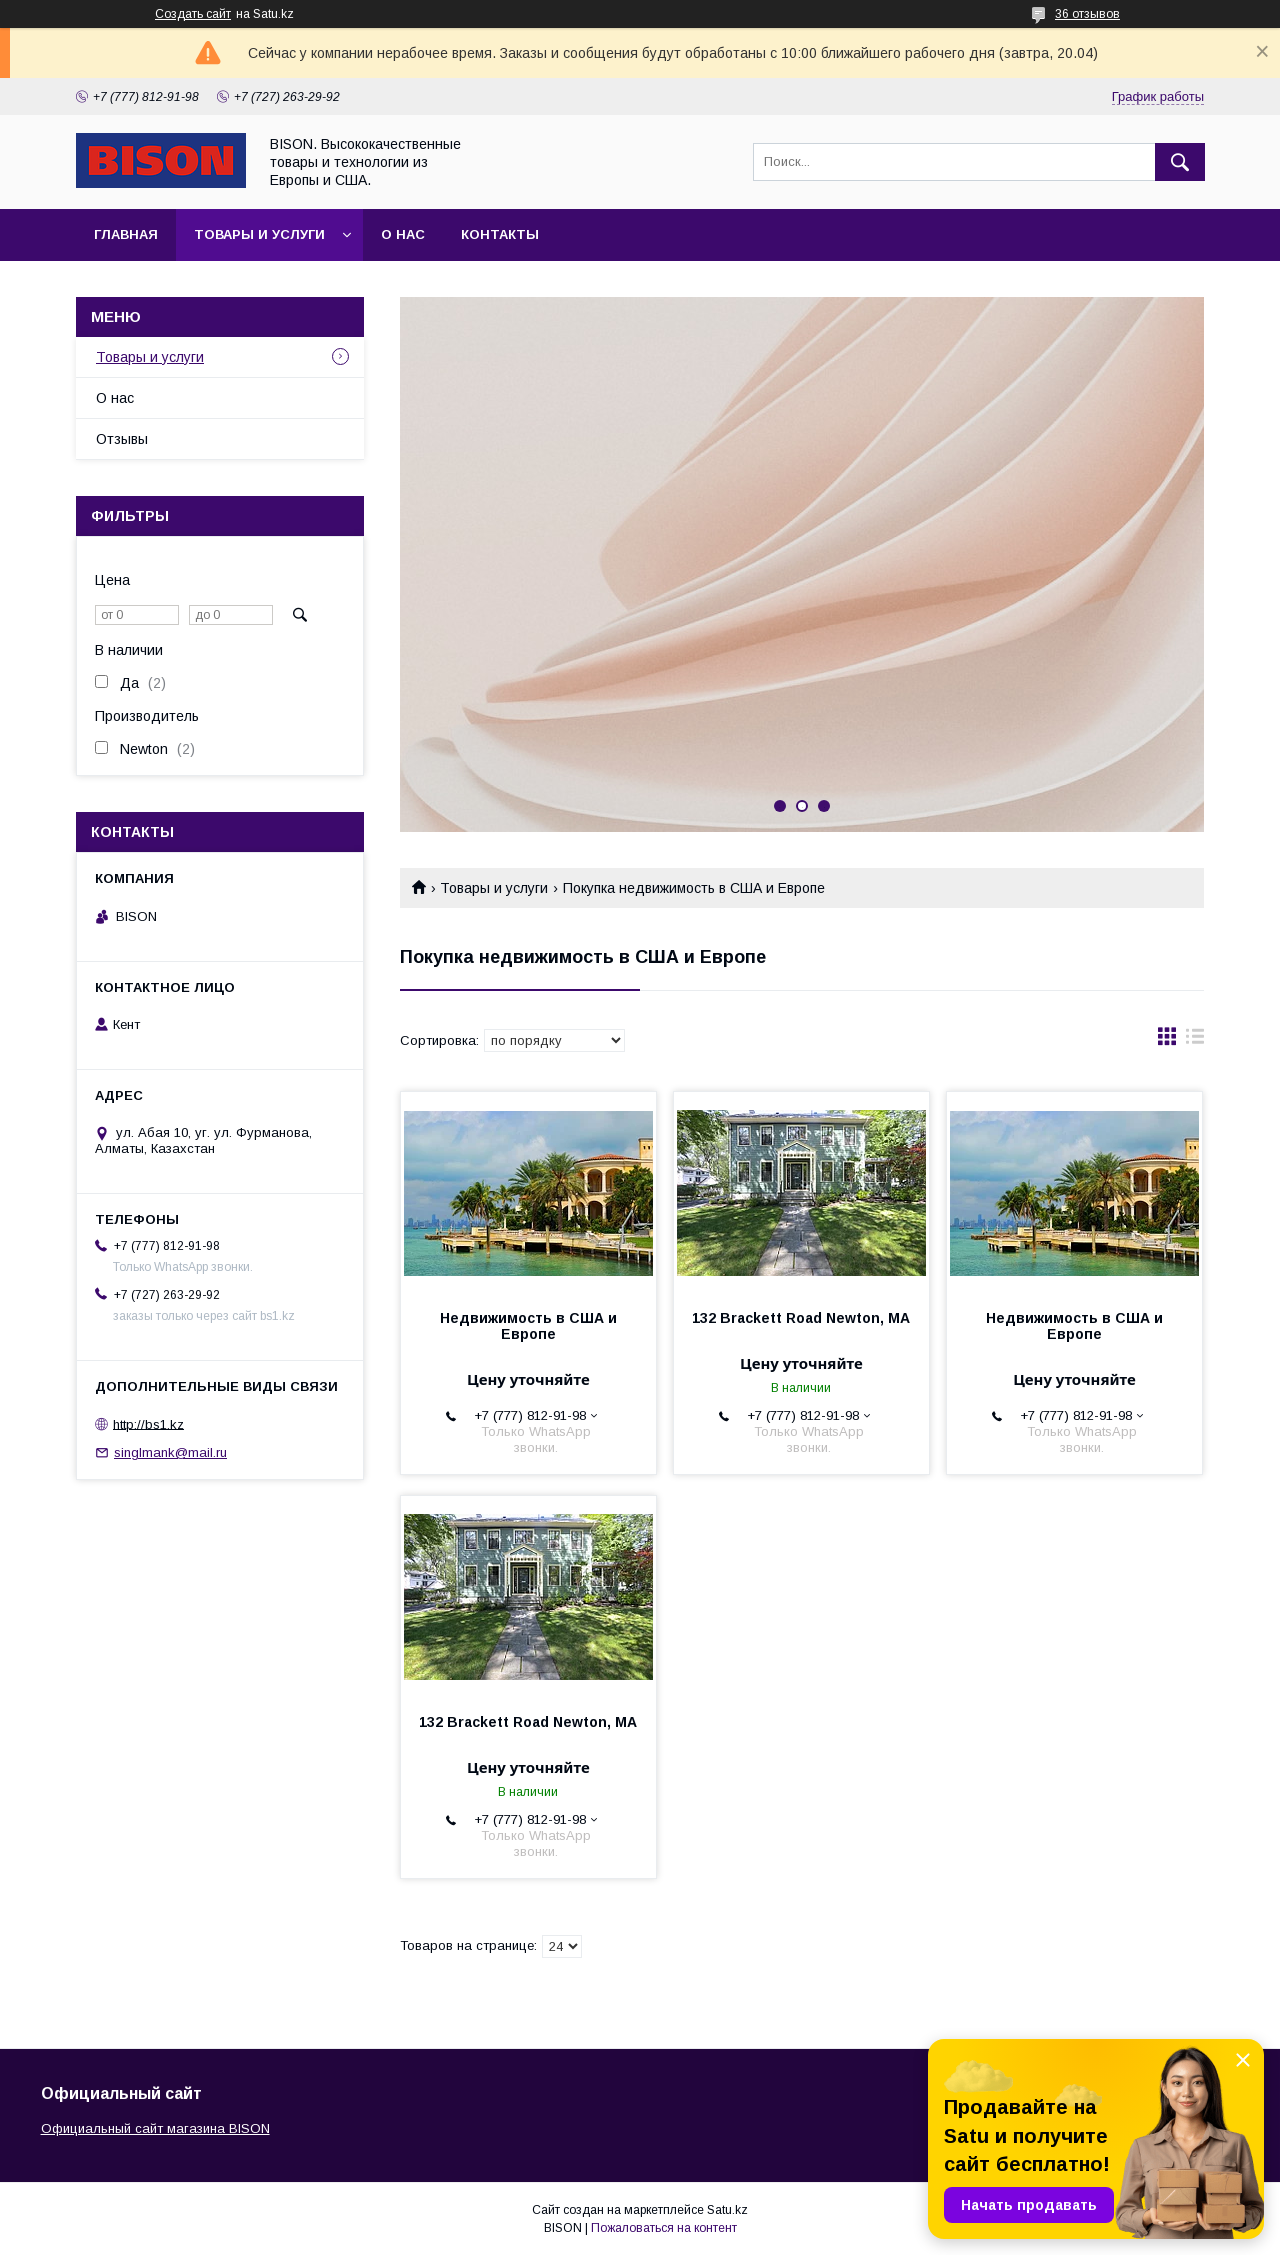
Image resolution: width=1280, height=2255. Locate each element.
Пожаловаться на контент (664, 2228)
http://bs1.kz (148, 1423)
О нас (403, 234)
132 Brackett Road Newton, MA (801, 1318)
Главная (126, 234)
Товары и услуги (259, 234)
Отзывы (122, 439)
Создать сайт (193, 14)
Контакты (500, 234)
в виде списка (1195, 1041)
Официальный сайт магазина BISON (155, 2128)
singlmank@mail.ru (170, 1452)
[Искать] (1180, 162)
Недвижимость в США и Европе (528, 1326)
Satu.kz (727, 2210)
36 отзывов (1087, 14)
